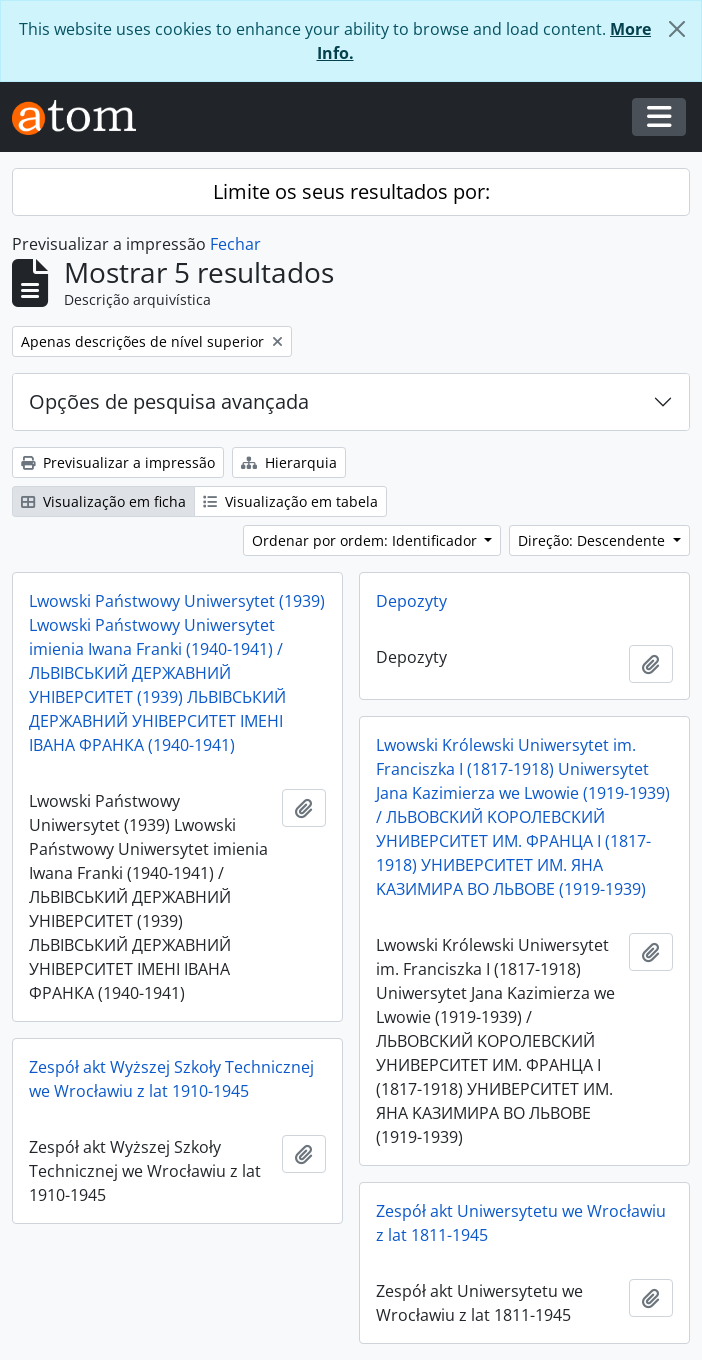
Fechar (235, 244)
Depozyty (411, 601)
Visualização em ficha (103, 501)
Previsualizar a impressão (118, 462)
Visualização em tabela (290, 501)
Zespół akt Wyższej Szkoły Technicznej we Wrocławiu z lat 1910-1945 (171, 1079)
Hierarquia (289, 462)
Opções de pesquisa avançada (169, 401)
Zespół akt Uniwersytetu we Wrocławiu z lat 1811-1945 (521, 1223)
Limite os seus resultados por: (351, 191)
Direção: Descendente (593, 540)
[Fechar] (677, 29)
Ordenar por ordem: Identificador (366, 540)
